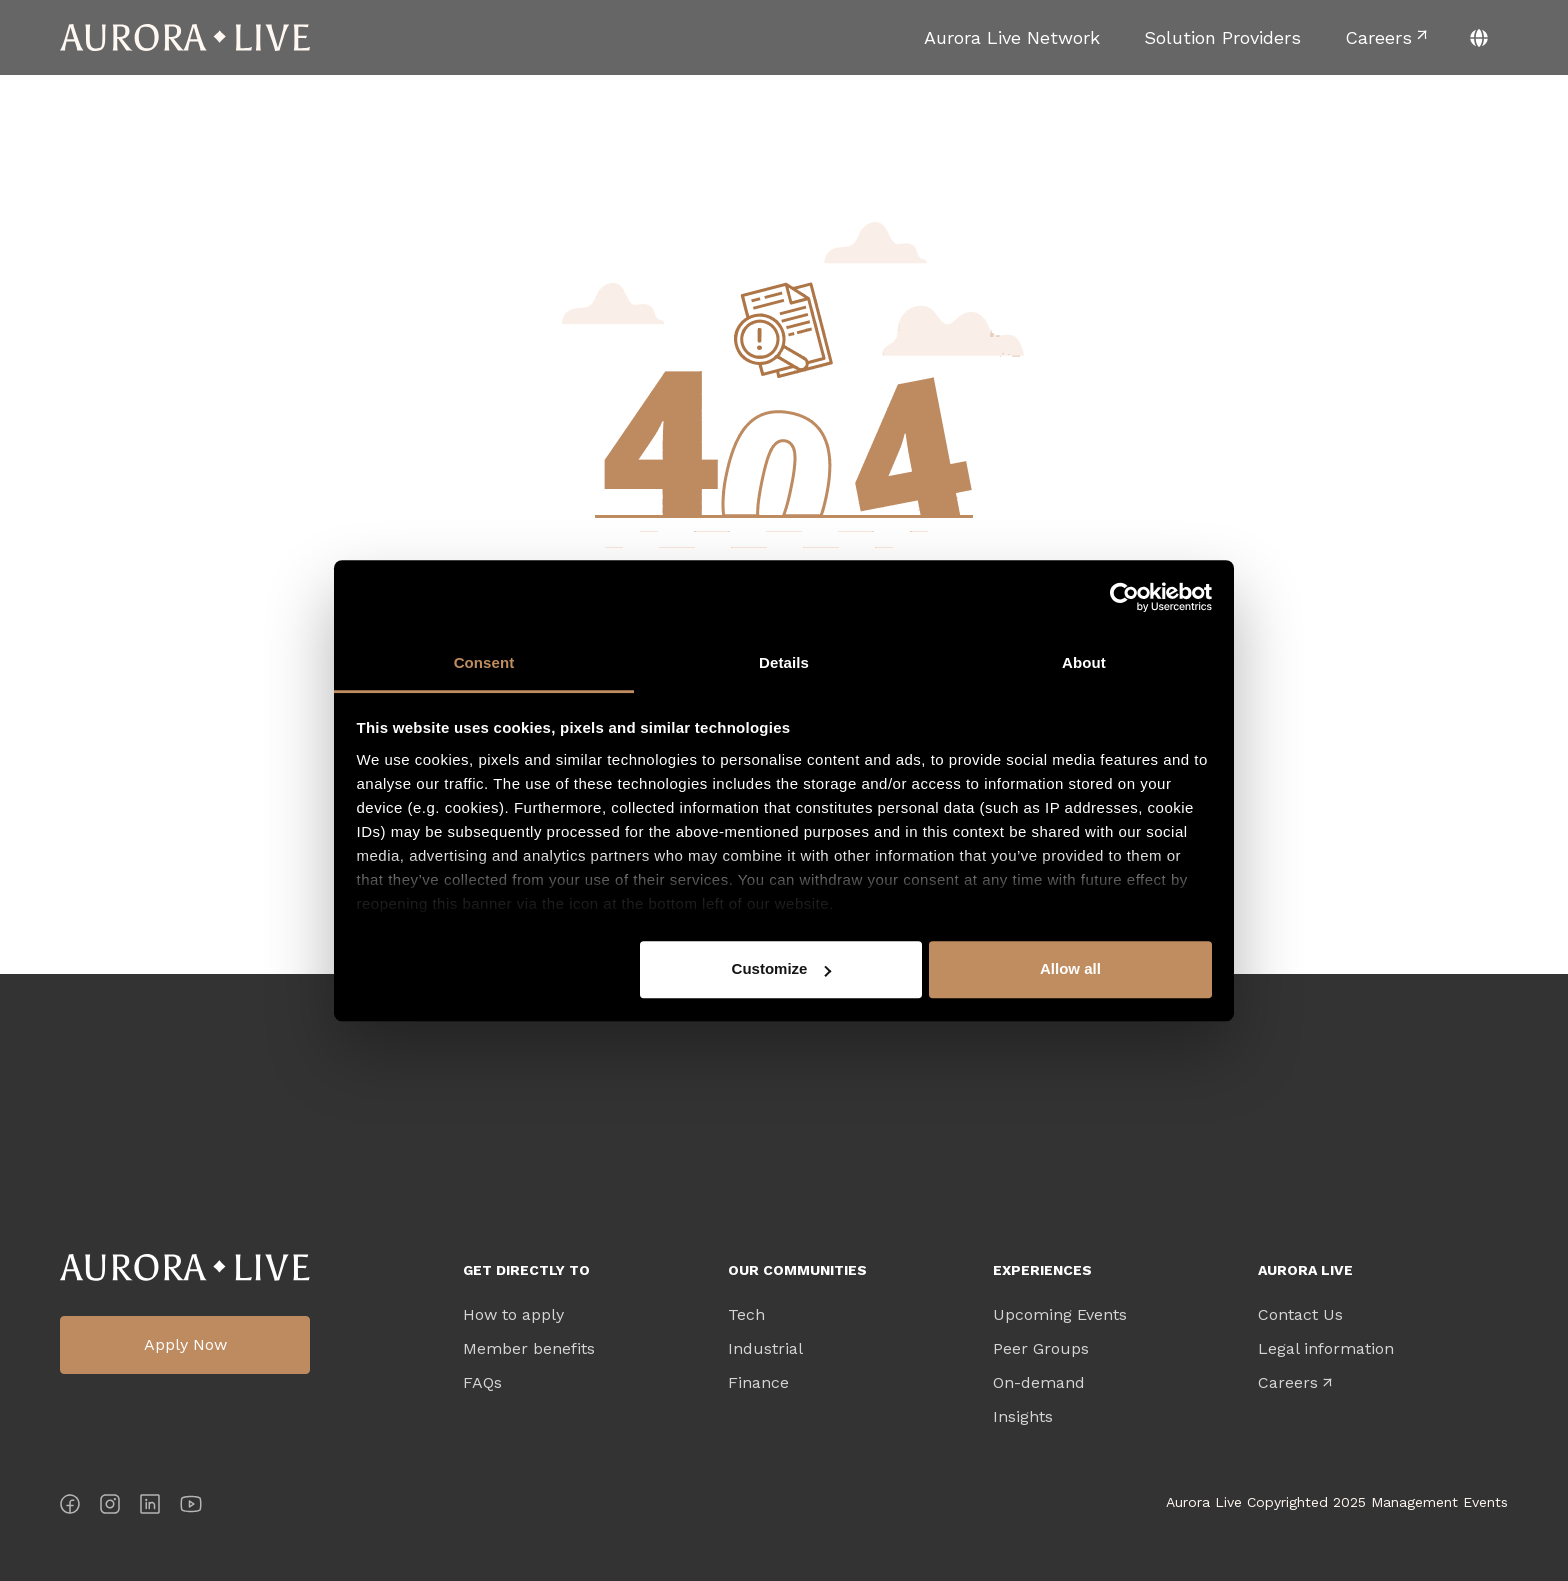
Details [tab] (784, 662)
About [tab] (1084, 662)
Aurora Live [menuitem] (1305, 1270)
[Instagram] (110, 1507)
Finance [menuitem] (758, 1383)
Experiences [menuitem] (1042, 1270)
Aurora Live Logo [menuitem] (185, 1267)
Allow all (1070, 968)
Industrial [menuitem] (765, 1349)
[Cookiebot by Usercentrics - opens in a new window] (1124, 597)
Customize (782, 968)
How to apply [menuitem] (513, 1315)
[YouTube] (191, 1507)
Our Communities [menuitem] (797, 1270)
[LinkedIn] (150, 1507)
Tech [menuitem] (746, 1315)
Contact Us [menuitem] (1300, 1315)
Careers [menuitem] (1288, 1383)
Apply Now (185, 1344)
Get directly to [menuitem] (526, 1270)
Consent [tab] (484, 662)
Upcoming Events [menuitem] (1060, 1315)
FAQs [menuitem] (482, 1383)
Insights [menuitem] (1023, 1417)
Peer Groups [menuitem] (1041, 1349)
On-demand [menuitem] (1039, 1383)
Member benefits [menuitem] (529, 1349)
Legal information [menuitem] (1326, 1349)
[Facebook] (70, 1507)
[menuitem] (1012, 37)
